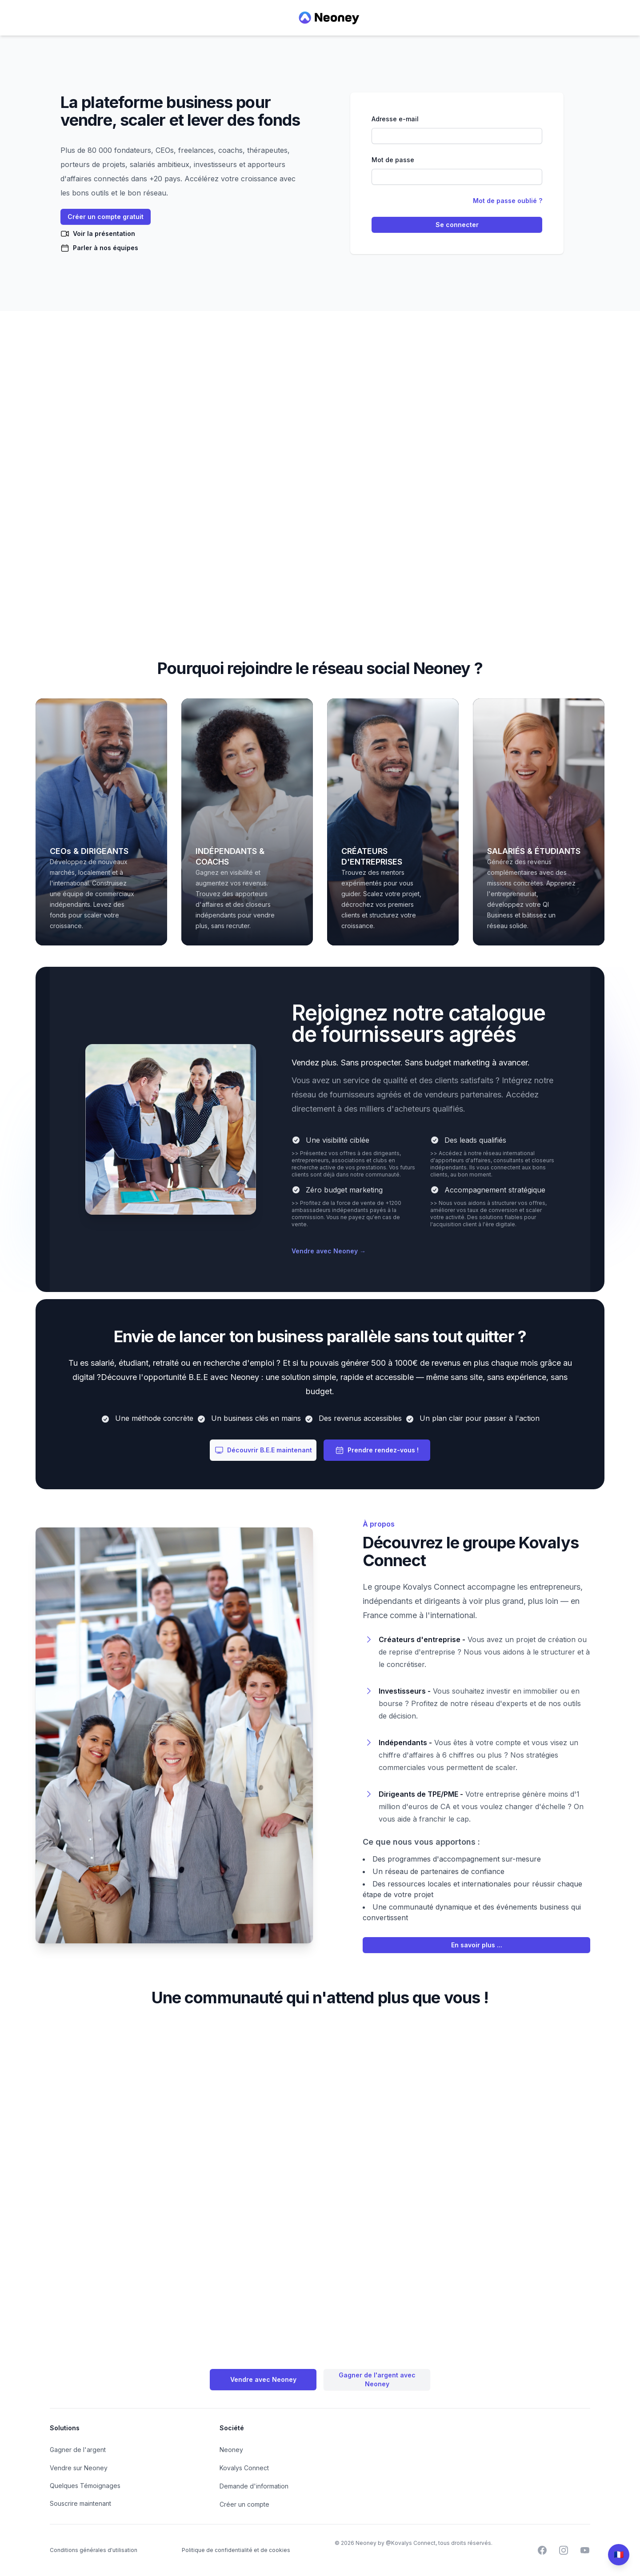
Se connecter (457, 224)
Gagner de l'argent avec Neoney (377, 2379)
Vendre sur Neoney (79, 2468)
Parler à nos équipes (99, 247)
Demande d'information (254, 2486)
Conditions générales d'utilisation (93, 2550)
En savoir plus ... (476, 1945)
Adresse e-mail (395, 119)
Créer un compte (244, 2504)
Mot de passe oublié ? (507, 200)
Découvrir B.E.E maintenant (263, 1450)
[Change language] (618, 2554)
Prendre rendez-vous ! (377, 1450)
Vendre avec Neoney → (329, 1251)
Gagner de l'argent (78, 2449)
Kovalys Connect (244, 2468)
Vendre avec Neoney (263, 2379)
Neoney (231, 2449)
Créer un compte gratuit (106, 216)
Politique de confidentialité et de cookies (236, 2550)
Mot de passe (393, 159)
